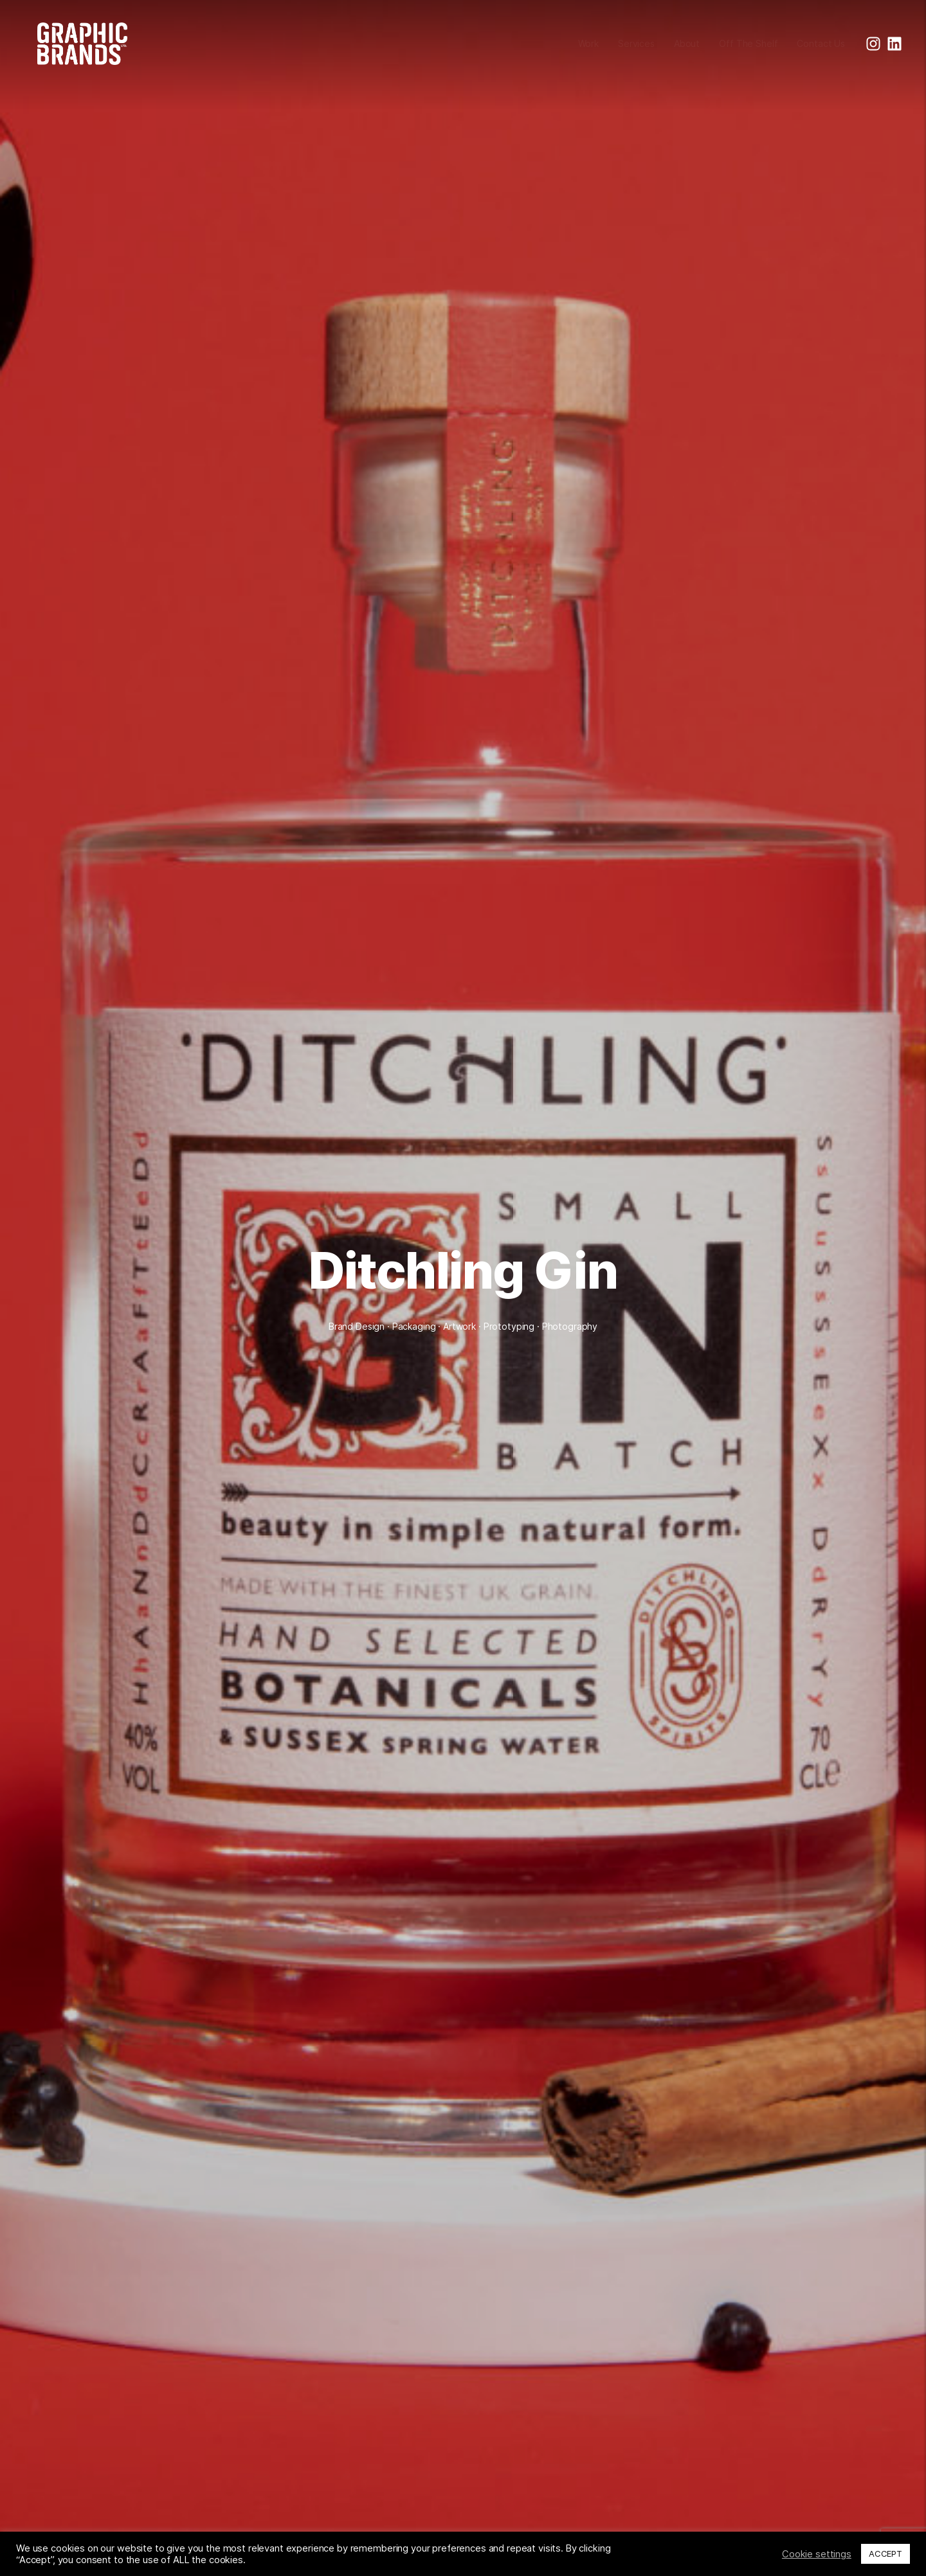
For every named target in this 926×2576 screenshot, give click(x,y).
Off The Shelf (748, 43)
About (687, 43)
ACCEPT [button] (885, 2553)
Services (636, 43)
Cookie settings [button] (816, 2554)
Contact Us (821, 43)
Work (588, 43)
